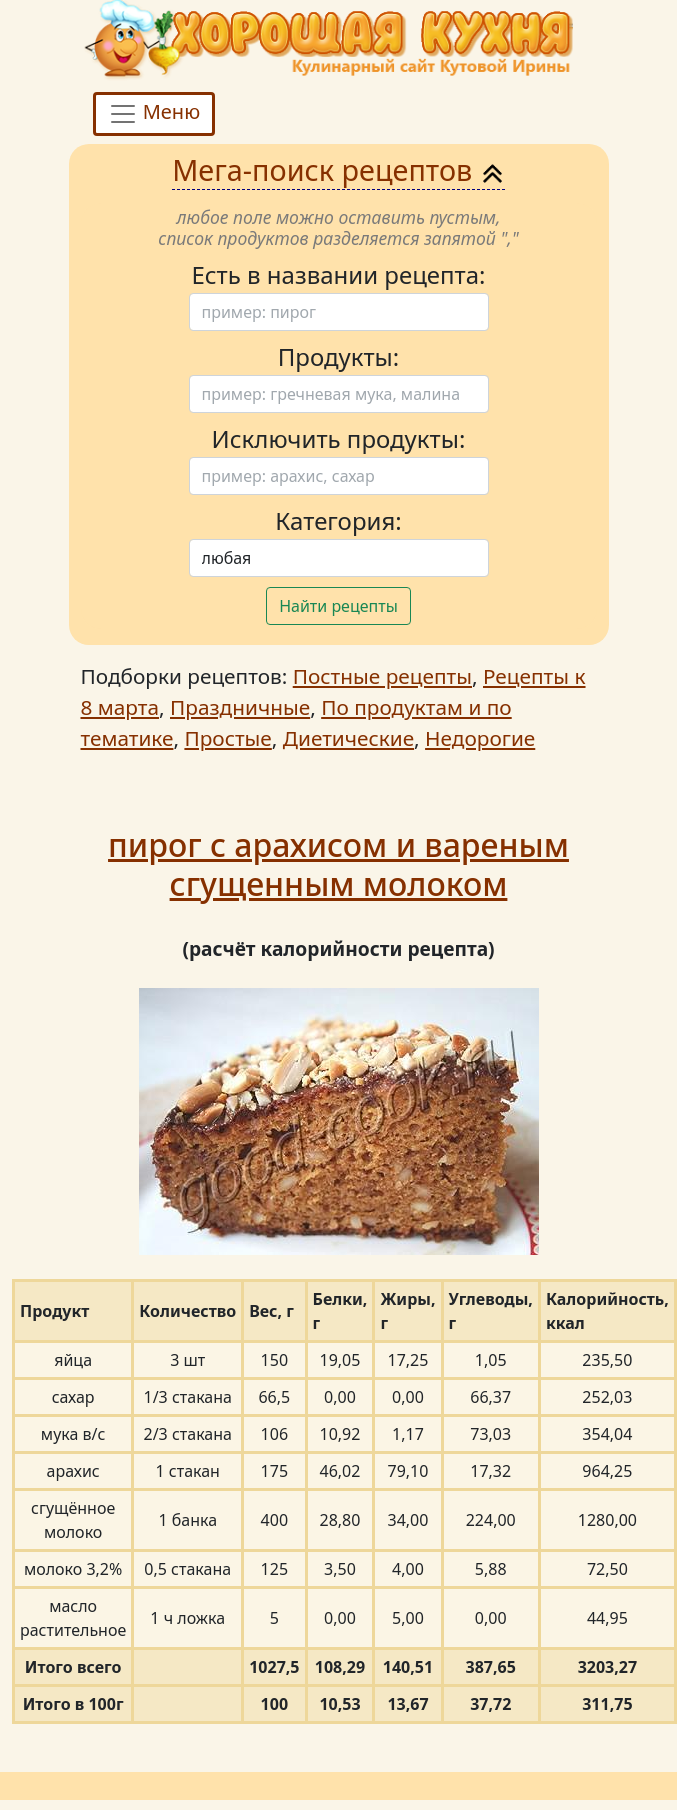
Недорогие (480, 738)
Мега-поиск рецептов (338, 169)
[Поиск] (339, 312)
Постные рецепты (382, 676)
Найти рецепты (338, 606)
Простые (227, 738)
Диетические (348, 738)
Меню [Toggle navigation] (154, 113)
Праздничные (240, 707)
